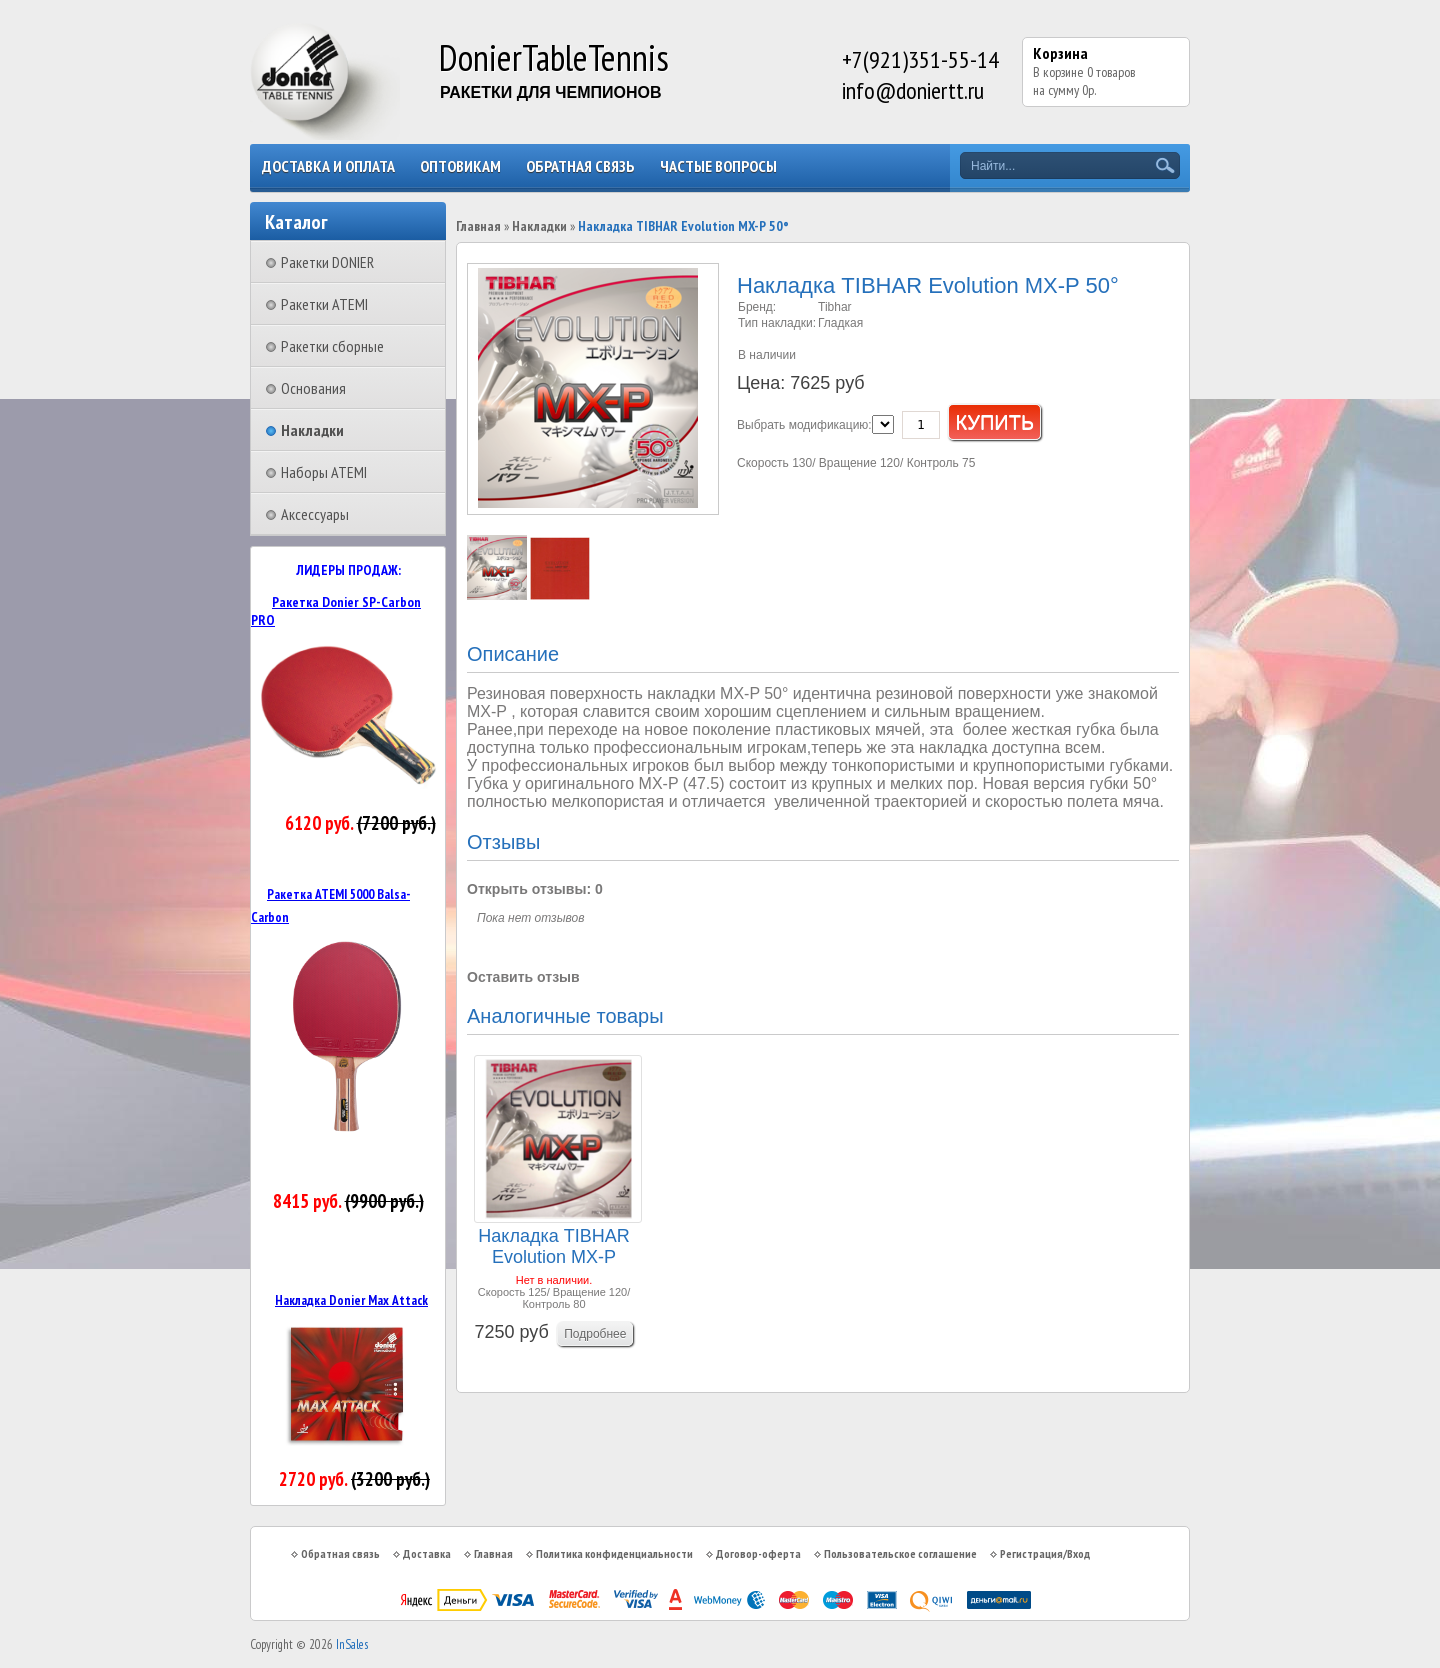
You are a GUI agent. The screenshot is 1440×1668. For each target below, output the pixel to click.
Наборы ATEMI (324, 472)
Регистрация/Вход (1045, 1553)
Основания (313, 388)
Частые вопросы (718, 166)
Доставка (427, 1553)
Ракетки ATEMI (324, 304)
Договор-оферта (758, 1553)
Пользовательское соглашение (900, 1553)
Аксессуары (315, 514)
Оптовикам (460, 166)
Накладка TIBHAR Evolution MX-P (553, 1246)
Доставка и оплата (328, 166)
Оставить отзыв (523, 977)
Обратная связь (580, 166)
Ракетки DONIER (327, 262)
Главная (478, 226)
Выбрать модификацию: (804, 425)
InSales (352, 1644)
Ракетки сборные (332, 346)
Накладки (312, 430)
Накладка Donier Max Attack (351, 1300)
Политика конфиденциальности (614, 1553)
